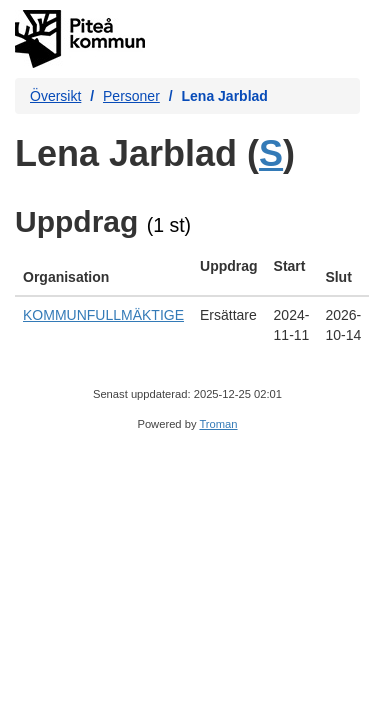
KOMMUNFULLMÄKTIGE (103, 315)
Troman (218, 424)
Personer (131, 96)
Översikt (55, 96)
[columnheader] (103, 272)
